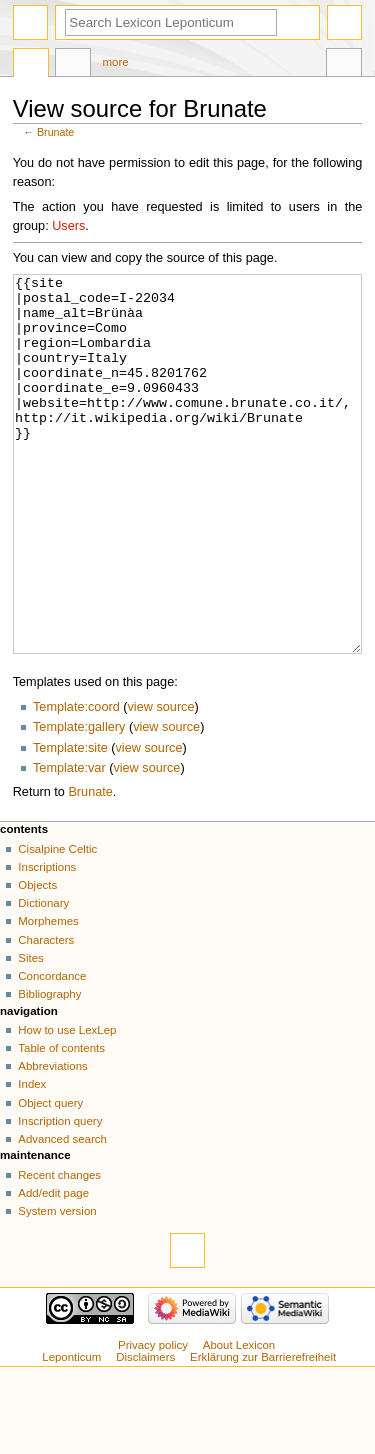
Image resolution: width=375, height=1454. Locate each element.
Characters (46, 1015)
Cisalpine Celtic (57, 924)
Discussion (73, 65)
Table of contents (61, 1123)
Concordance (52, 1051)
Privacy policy (153, 1420)
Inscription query (60, 1196)
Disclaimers (145, 1432)
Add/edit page (53, 1268)
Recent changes (59, 1250)
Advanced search (62, 1214)
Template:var (69, 843)
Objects (37, 960)
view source (161, 782)
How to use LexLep (67, 1105)
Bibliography (49, 1069)
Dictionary (43, 978)
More (116, 62)
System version (57, 1286)
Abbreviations (52, 1141)
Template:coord (76, 782)
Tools (344, 65)
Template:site (70, 823)
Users (68, 226)
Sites (30, 1033)
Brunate (55, 132)
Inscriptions (47, 942)
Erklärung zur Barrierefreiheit (263, 1432)
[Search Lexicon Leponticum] (171, 22)
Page (31, 65)
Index (32, 1159)
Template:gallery (79, 802)
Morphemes (48, 996)
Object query (50, 1178)
